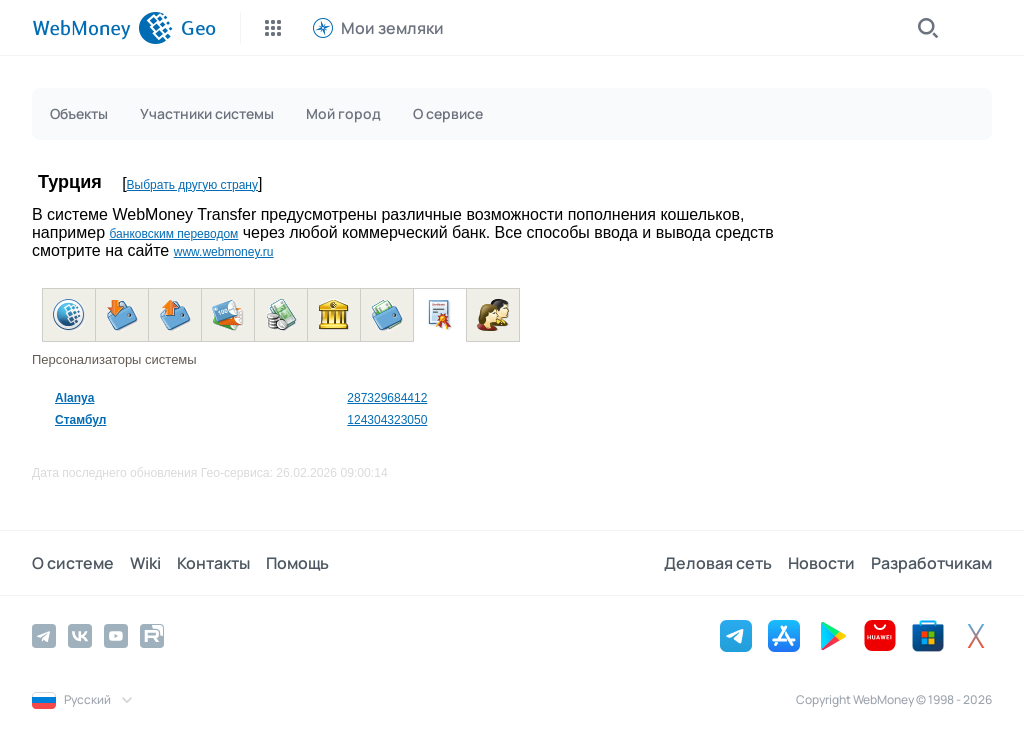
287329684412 (387, 398)
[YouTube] (116, 636)
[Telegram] (44, 636)
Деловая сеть (718, 563)
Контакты (213, 563)
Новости (821, 563)
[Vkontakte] (80, 636)
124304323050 (387, 420)
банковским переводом (173, 234)
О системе (73, 563)
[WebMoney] (102, 28)
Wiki (145, 563)
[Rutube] (152, 636)
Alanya (74, 398)
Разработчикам (931, 563)
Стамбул (80, 420)
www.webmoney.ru (224, 252)
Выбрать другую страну (192, 185)
